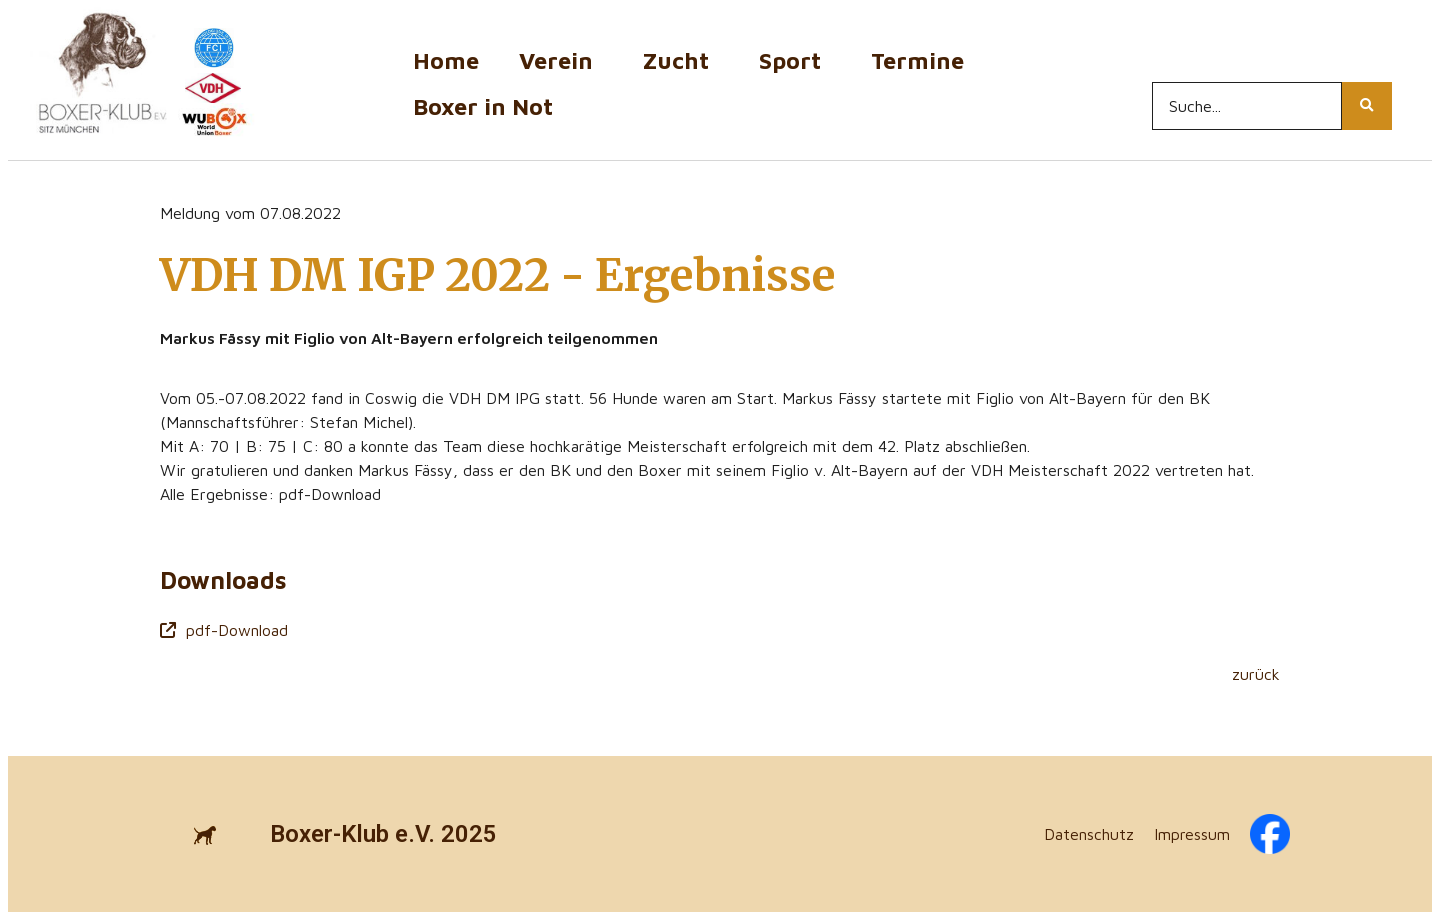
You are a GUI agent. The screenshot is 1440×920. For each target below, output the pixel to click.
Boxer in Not (483, 106)
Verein (561, 60)
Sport (795, 60)
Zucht (681, 60)
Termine (922, 60)
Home (446, 60)
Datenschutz (1089, 834)
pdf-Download (224, 630)
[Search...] (1247, 106)
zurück (1256, 674)
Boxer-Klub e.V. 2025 (383, 834)
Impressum (1192, 834)
